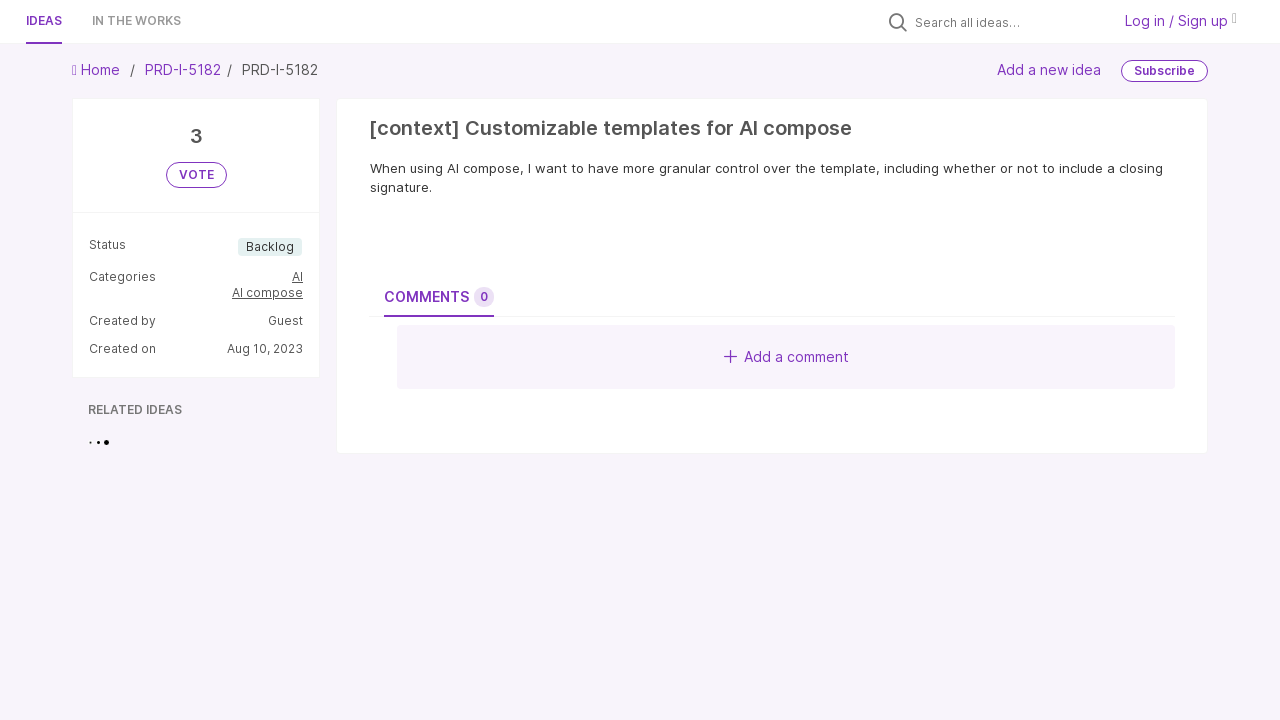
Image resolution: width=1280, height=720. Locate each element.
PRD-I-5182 (183, 69)
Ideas (44, 20)
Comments (439, 297)
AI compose (267, 292)
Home (98, 69)
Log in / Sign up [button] (1181, 20)
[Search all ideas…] (1008, 22)
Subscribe (1164, 70)
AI (297, 276)
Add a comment (786, 356)
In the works (136, 20)
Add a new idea (1049, 69)
